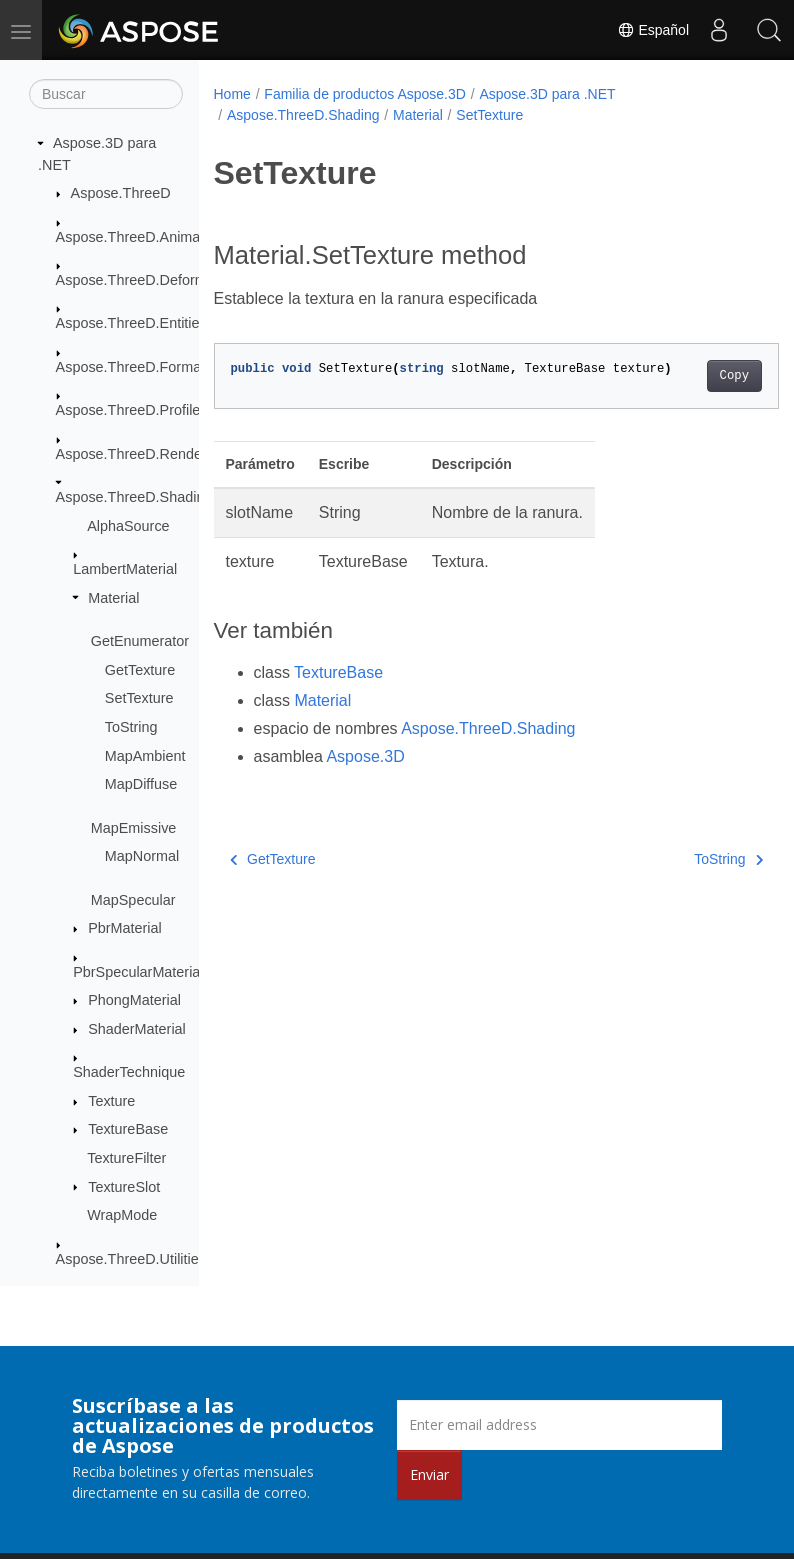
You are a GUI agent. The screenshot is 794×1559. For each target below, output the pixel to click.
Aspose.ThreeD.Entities (131, 323)
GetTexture (140, 670)
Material (113, 598)
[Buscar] (106, 94)
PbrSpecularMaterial (138, 972)
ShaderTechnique (129, 1072)
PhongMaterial (134, 1000)
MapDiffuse (141, 784)
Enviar (429, 1474)
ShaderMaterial (137, 1029)
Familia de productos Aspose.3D (365, 94)
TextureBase (128, 1129)
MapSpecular (133, 900)
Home (232, 94)
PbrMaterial (125, 928)
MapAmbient (145, 756)
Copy (693, 376)
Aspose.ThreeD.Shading (134, 497)
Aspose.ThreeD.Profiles (132, 410)
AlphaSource (128, 526)
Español (653, 30)
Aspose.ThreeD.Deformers (141, 280)
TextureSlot (124, 1187)
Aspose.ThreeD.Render (131, 454)
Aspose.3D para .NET (547, 94)
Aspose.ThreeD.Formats (134, 367)
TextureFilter (126, 1158)
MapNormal (142, 856)
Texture (111, 1101)
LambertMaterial (125, 569)
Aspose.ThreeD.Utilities (131, 1259)
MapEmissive (134, 828)
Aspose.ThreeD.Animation (140, 237)
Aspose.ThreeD (121, 193)
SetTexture (139, 698)
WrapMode (122, 1215)
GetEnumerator (140, 641)
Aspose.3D (365, 756)
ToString (131, 727)
